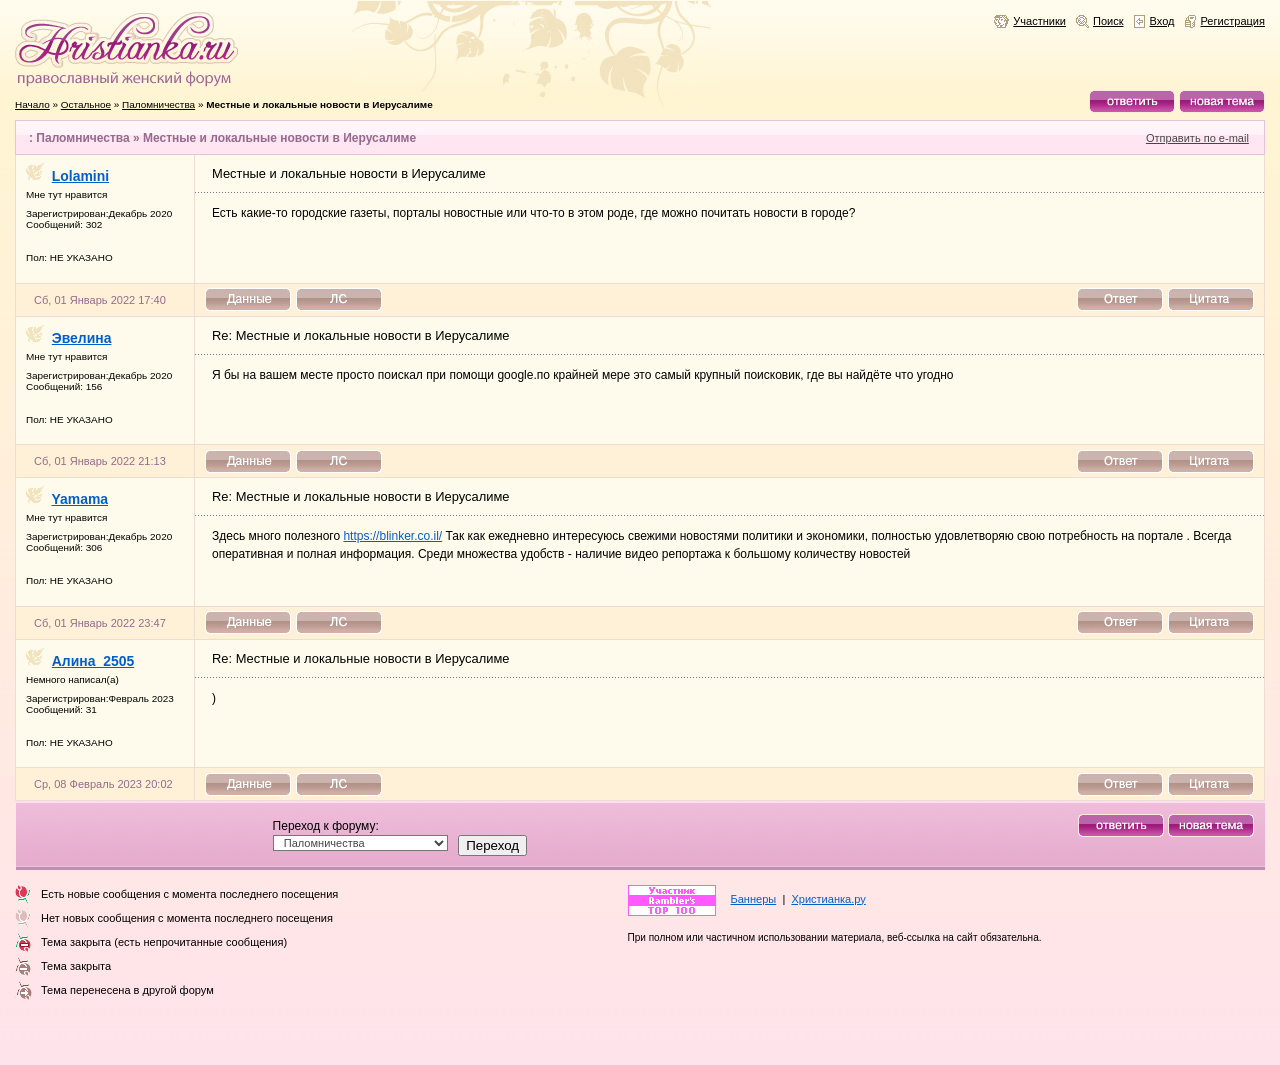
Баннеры (754, 899)
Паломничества (158, 104)
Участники (1039, 21)
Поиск (1108, 21)
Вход (1162, 21)
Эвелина (82, 338)
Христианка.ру (828, 899)
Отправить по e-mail (1197, 138)
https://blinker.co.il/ (392, 536)
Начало (32, 104)
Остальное (86, 104)
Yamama (80, 499)
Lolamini (80, 176)
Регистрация (1233, 21)
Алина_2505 (93, 661)
